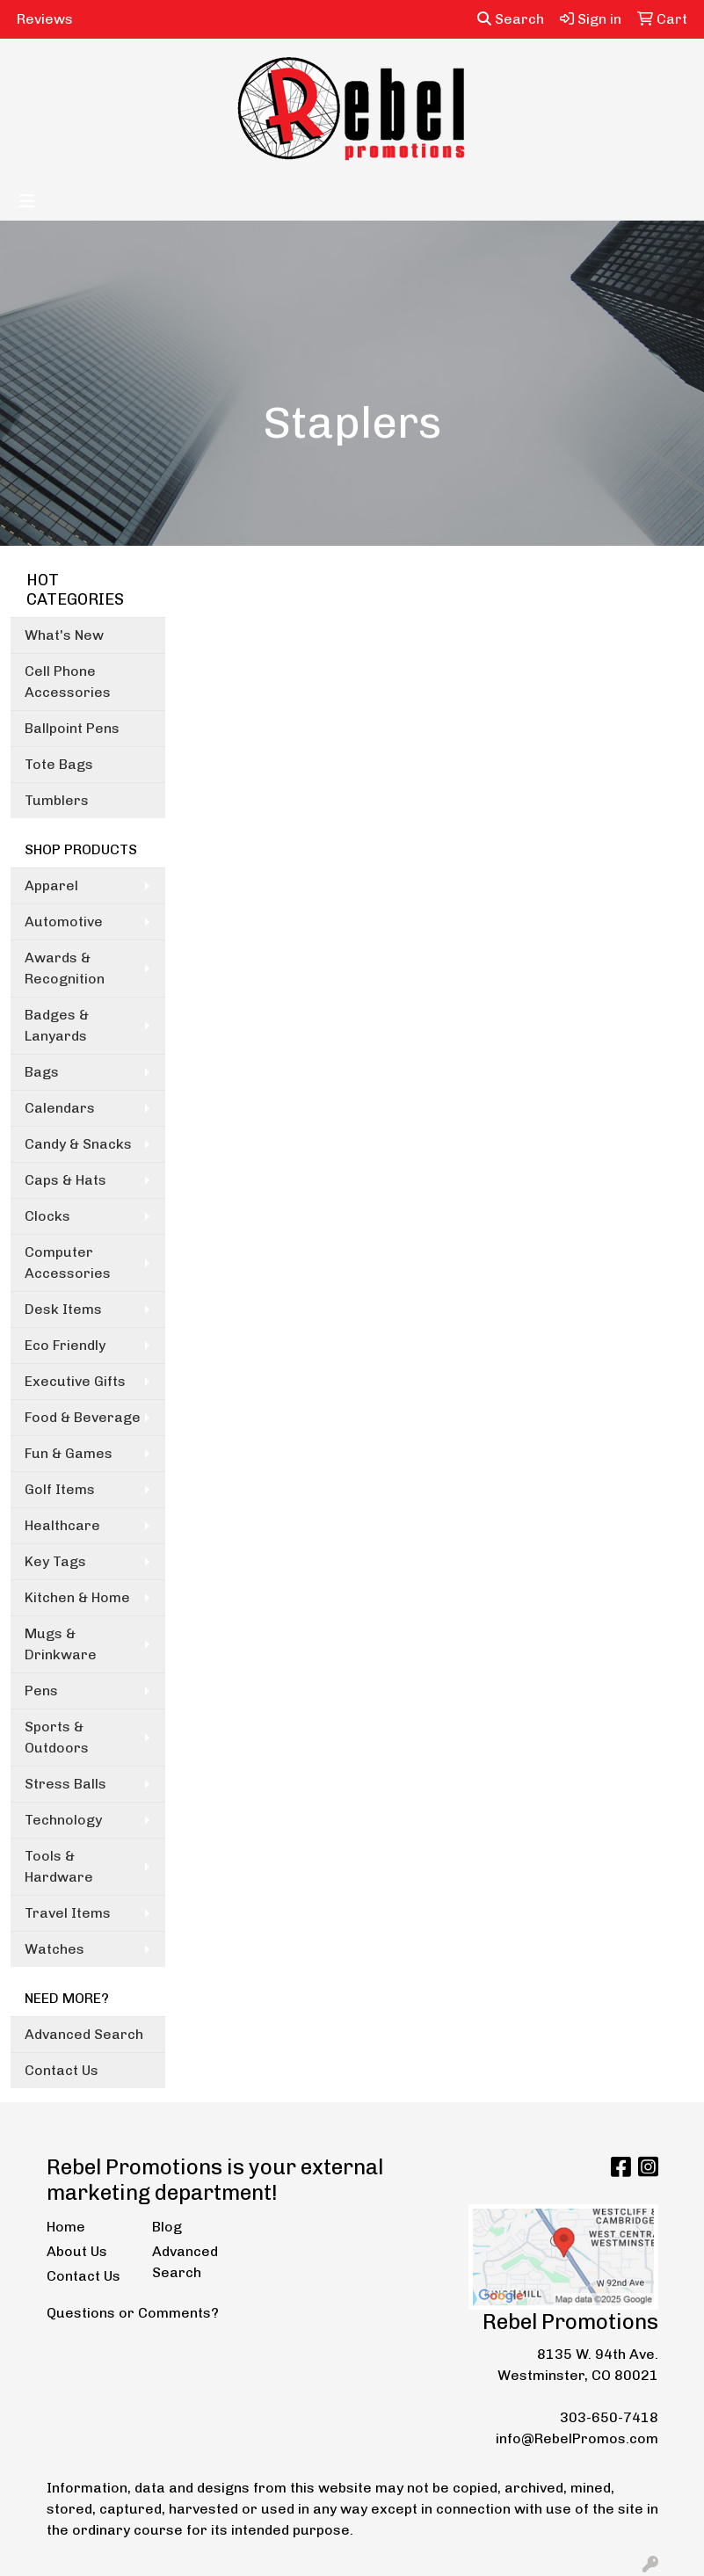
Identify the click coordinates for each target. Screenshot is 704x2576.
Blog (167, 2226)
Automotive (64, 921)
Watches (54, 1949)
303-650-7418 (609, 2417)
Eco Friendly (65, 1345)
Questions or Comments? (133, 2312)
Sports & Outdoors (57, 1737)
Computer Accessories (68, 1262)
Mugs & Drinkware (61, 1644)
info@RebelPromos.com (577, 2438)
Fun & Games (68, 1453)
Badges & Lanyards (57, 1025)
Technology (63, 1819)
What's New (64, 635)
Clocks (47, 1216)
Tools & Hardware (59, 1866)
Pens (41, 1690)
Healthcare (62, 1525)
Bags (42, 1071)
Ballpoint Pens (72, 728)
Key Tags (55, 1561)
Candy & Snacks (78, 1144)
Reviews (45, 19)
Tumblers (57, 800)
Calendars (60, 1107)
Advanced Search (84, 2034)
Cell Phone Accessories (68, 681)
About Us (77, 2251)
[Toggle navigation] (27, 201)
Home (66, 2226)
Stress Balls (65, 1783)
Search (510, 19)
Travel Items (68, 1913)
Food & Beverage (83, 1417)
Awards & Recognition (65, 968)
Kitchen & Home (77, 1597)
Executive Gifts (75, 1381)
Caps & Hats (65, 1180)
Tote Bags (59, 764)
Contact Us (61, 2070)
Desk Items (63, 1309)
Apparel (51, 885)
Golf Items (60, 1489)
